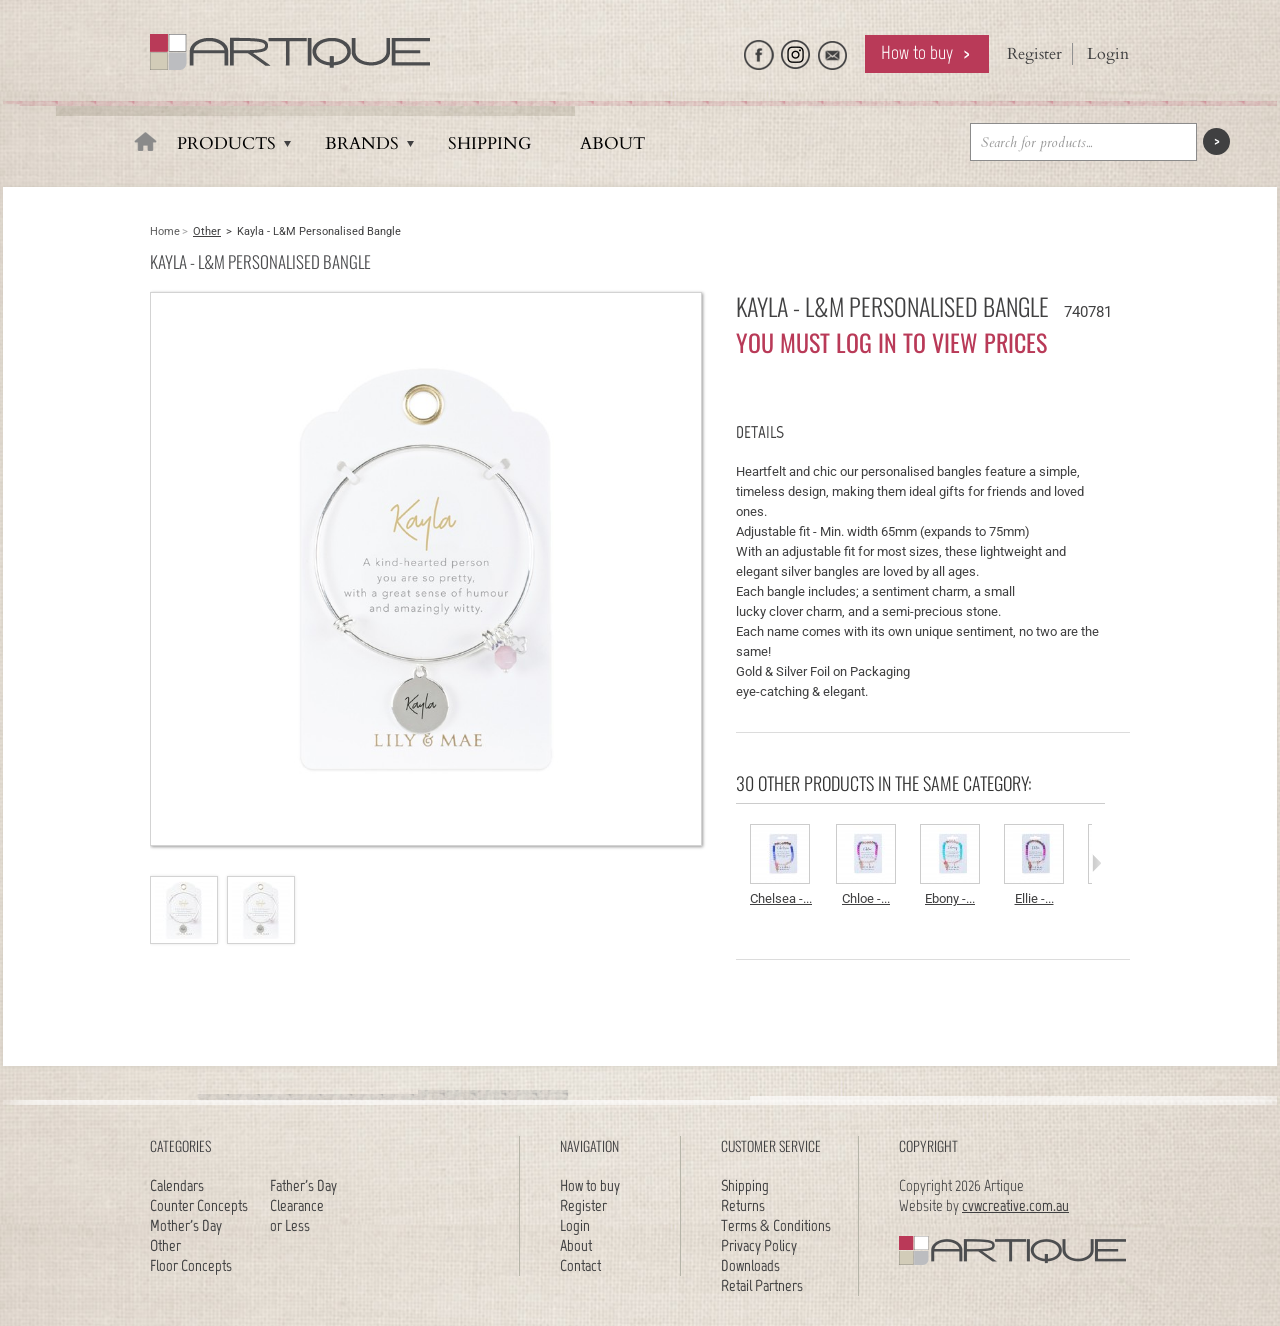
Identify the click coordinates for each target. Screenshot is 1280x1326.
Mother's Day (186, 1225)
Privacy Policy (759, 1245)
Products (226, 143)
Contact (580, 1265)
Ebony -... (950, 898)
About (612, 143)
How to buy (917, 52)
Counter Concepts (199, 1205)
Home (165, 231)
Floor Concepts (191, 1265)
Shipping (489, 143)
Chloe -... (866, 898)
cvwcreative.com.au (1015, 1205)
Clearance (297, 1205)
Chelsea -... (781, 898)
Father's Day (303, 1185)
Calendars (177, 1185)
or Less (290, 1225)
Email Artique (833, 50)
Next (1096, 863)
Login (1108, 54)
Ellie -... (1034, 898)
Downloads (750, 1265)
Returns (743, 1205)
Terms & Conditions (776, 1225)
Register (1034, 54)
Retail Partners (762, 1285)
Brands (362, 143)
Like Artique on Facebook (759, 50)
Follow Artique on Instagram (796, 50)
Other (207, 231)
